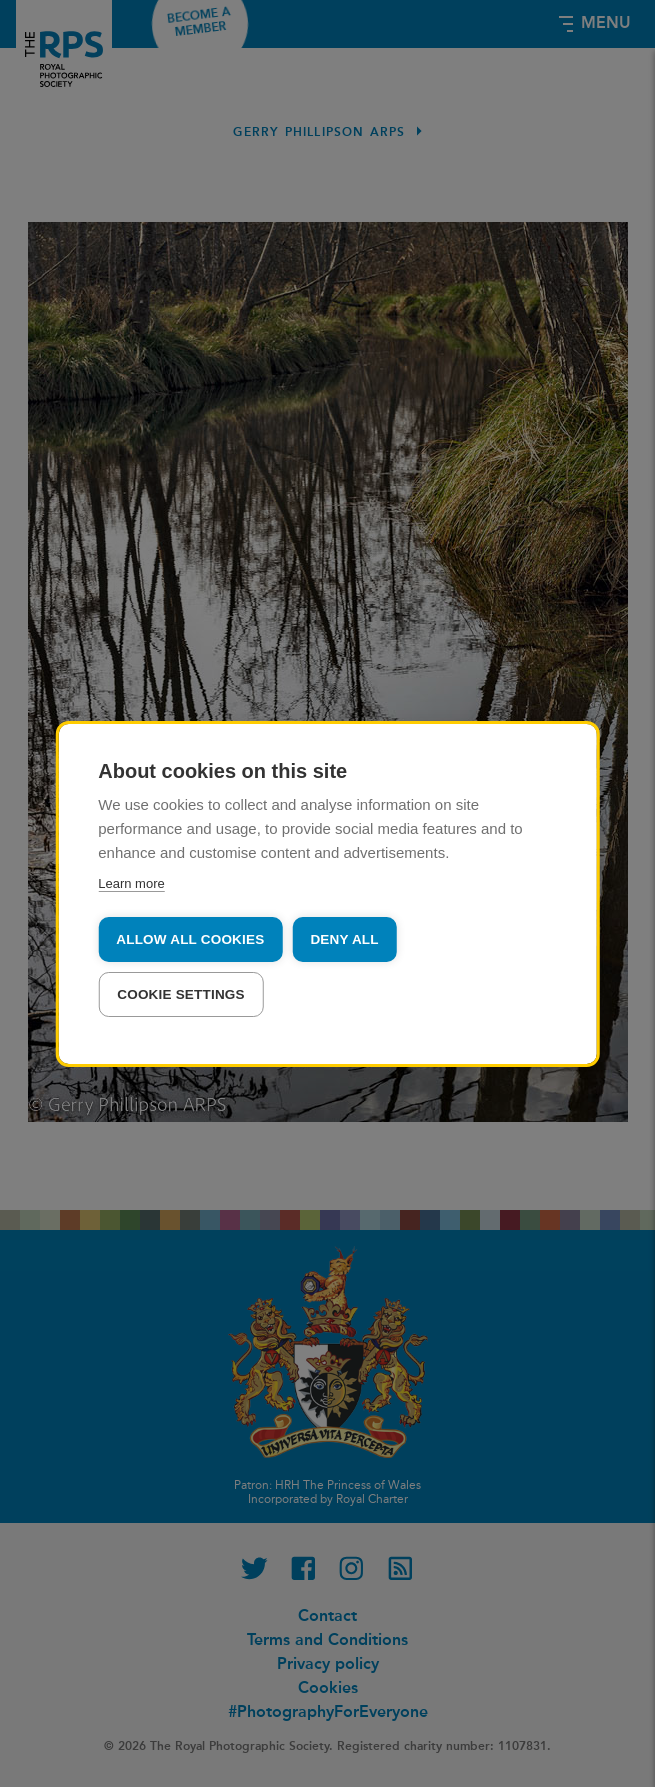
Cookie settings (181, 994)
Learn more (131, 883)
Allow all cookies (190, 939)
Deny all (344, 939)
